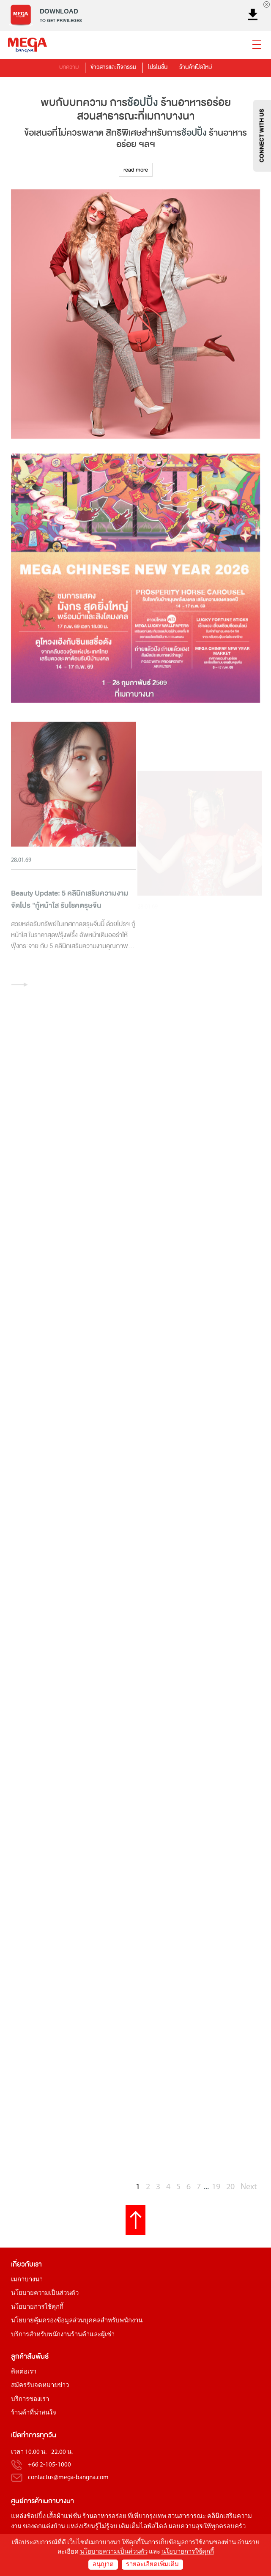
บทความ (69, 67)
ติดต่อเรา (23, 2372)
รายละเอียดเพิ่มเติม (152, 2565)
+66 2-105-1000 (49, 2465)
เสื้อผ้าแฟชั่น (64, 2516)
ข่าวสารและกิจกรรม (113, 67)
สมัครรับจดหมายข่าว (40, 2385)
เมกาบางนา (27, 2280)
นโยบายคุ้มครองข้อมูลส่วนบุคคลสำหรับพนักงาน (76, 2321)
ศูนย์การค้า (26, 2501)
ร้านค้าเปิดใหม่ (195, 67)
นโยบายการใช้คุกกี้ (37, 2307)
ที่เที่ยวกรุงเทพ (147, 2516)
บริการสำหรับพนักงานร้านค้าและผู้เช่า (63, 2335)
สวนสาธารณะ (186, 2516)
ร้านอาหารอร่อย (104, 2516)
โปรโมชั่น (157, 67)
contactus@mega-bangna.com (68, 2478)
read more (135, 169)
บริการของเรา (30, 2399)
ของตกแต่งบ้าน (44, 2527)
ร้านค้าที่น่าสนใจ (33, 2413)
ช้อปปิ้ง (142, 102)
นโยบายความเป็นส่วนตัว (45, 2293)
